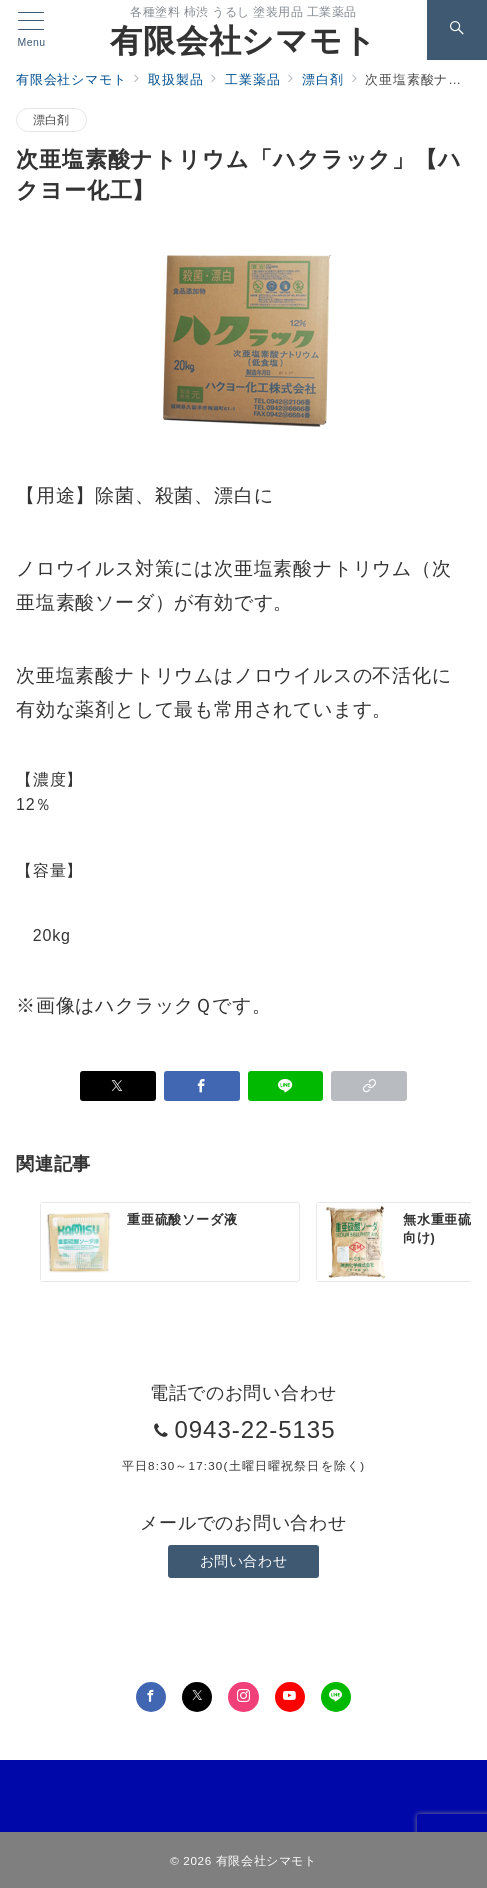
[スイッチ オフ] (457, 30)
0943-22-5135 (254, 1429)
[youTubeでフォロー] (290, 1697)
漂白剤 (51, 119)
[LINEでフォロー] (336, 1697)
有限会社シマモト (243, 41)
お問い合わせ (243, 1561)
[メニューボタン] (31, 30)
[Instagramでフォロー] (243, 1697)
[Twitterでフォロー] (197, 1697)
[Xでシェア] (118, 1086)
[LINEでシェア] (286, 1086)
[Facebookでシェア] (202, 1086)
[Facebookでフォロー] (151, 1697)
